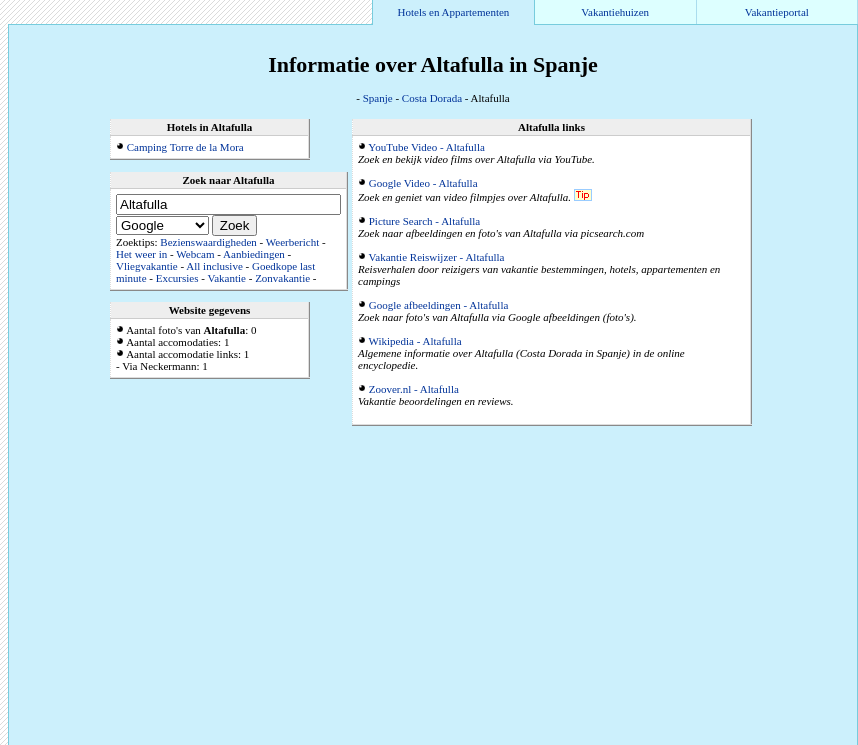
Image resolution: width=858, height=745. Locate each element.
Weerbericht (292, 242)
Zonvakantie (282, 278)
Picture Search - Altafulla (425, 221)
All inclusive (214, 266)
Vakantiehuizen (615, 12)
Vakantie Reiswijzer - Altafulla (437, 257)
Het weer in (141, 254)
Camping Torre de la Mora (185, 147)
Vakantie (226, 278)
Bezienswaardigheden (208, 242)
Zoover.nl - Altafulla (414, 389)
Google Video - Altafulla (423, 183)
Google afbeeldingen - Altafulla (439, 305)
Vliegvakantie (147, 266)
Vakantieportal (777, 12)
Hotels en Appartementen (454, 12)
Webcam (195, 254)
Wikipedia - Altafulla (415, 341)
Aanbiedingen (254, 254)
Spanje (378, 98)
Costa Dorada (432, 98)
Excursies (177, 278)
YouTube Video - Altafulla (426, 147)
